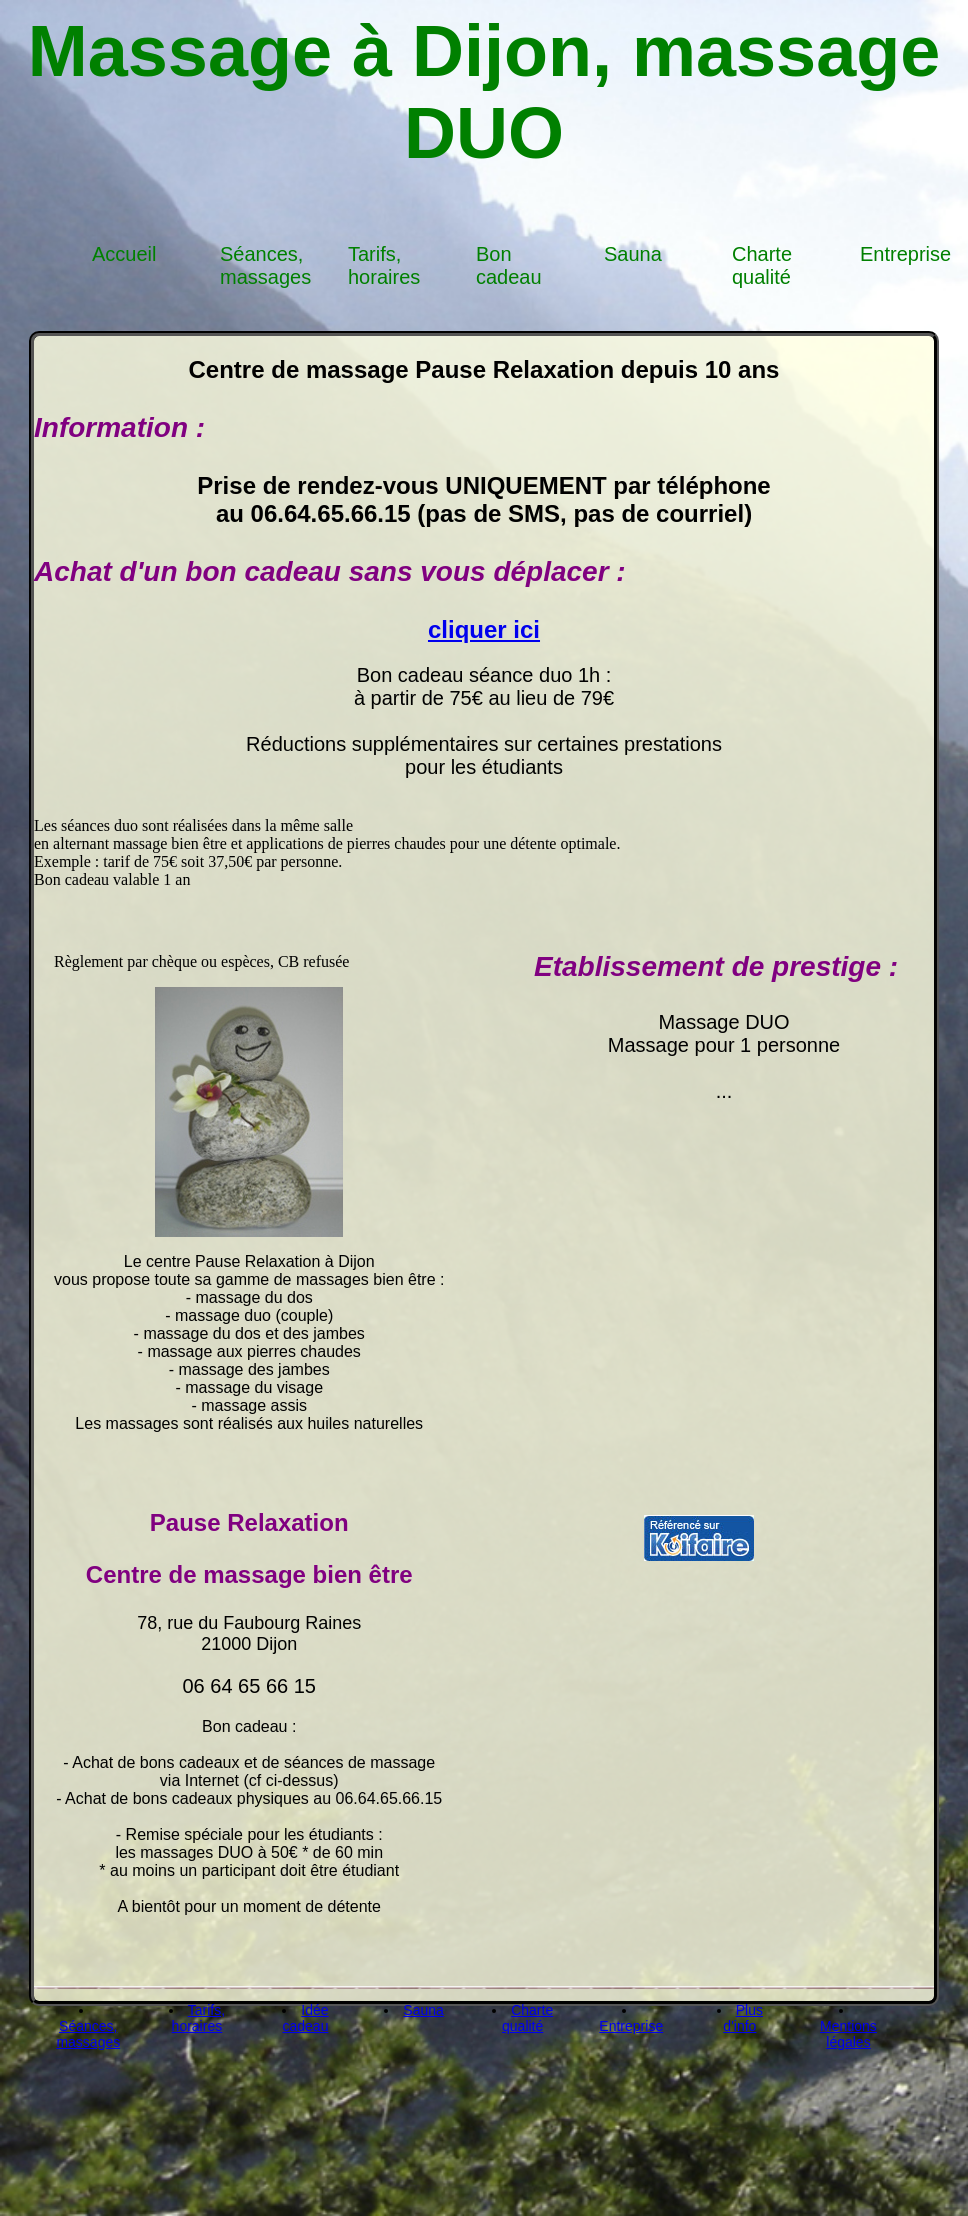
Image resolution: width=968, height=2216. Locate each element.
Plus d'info (743, 2018)
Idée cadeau (306, 2018)
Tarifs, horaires (384, 265)
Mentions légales (848, 2034)
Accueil (124, 254)
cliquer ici (484, 629)
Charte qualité (762, 265)
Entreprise (905, 254)
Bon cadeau (509, 265)
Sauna (633, 254)
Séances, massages (265, 265)
